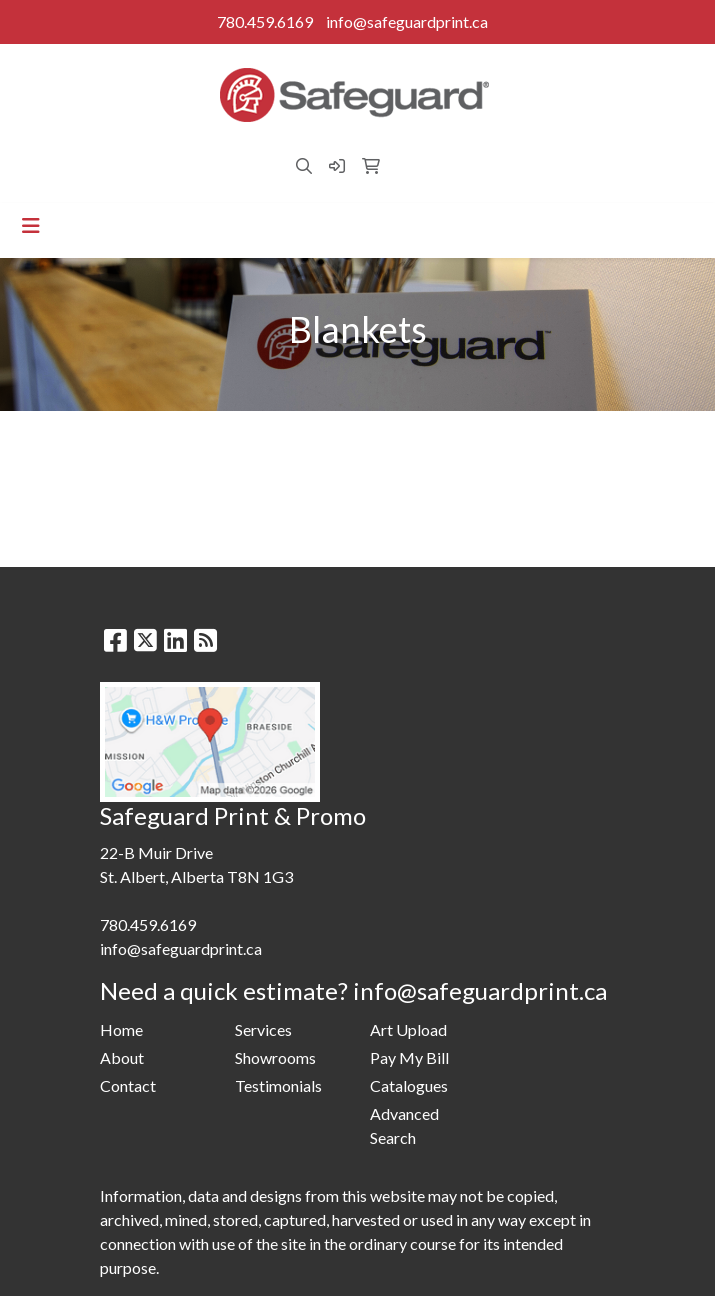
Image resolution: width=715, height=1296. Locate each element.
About (122, 1057)
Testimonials (278, 1085)
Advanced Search (404, 1125)
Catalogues (409, 1085)
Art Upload (408, 1029)
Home (121, 1029)
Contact (128, 1085)
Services (263, 1029)
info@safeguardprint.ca (407, 21)
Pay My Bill (409, 1057)
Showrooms (275, 1057)
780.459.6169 (265, 21)
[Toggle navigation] (31, 225)
